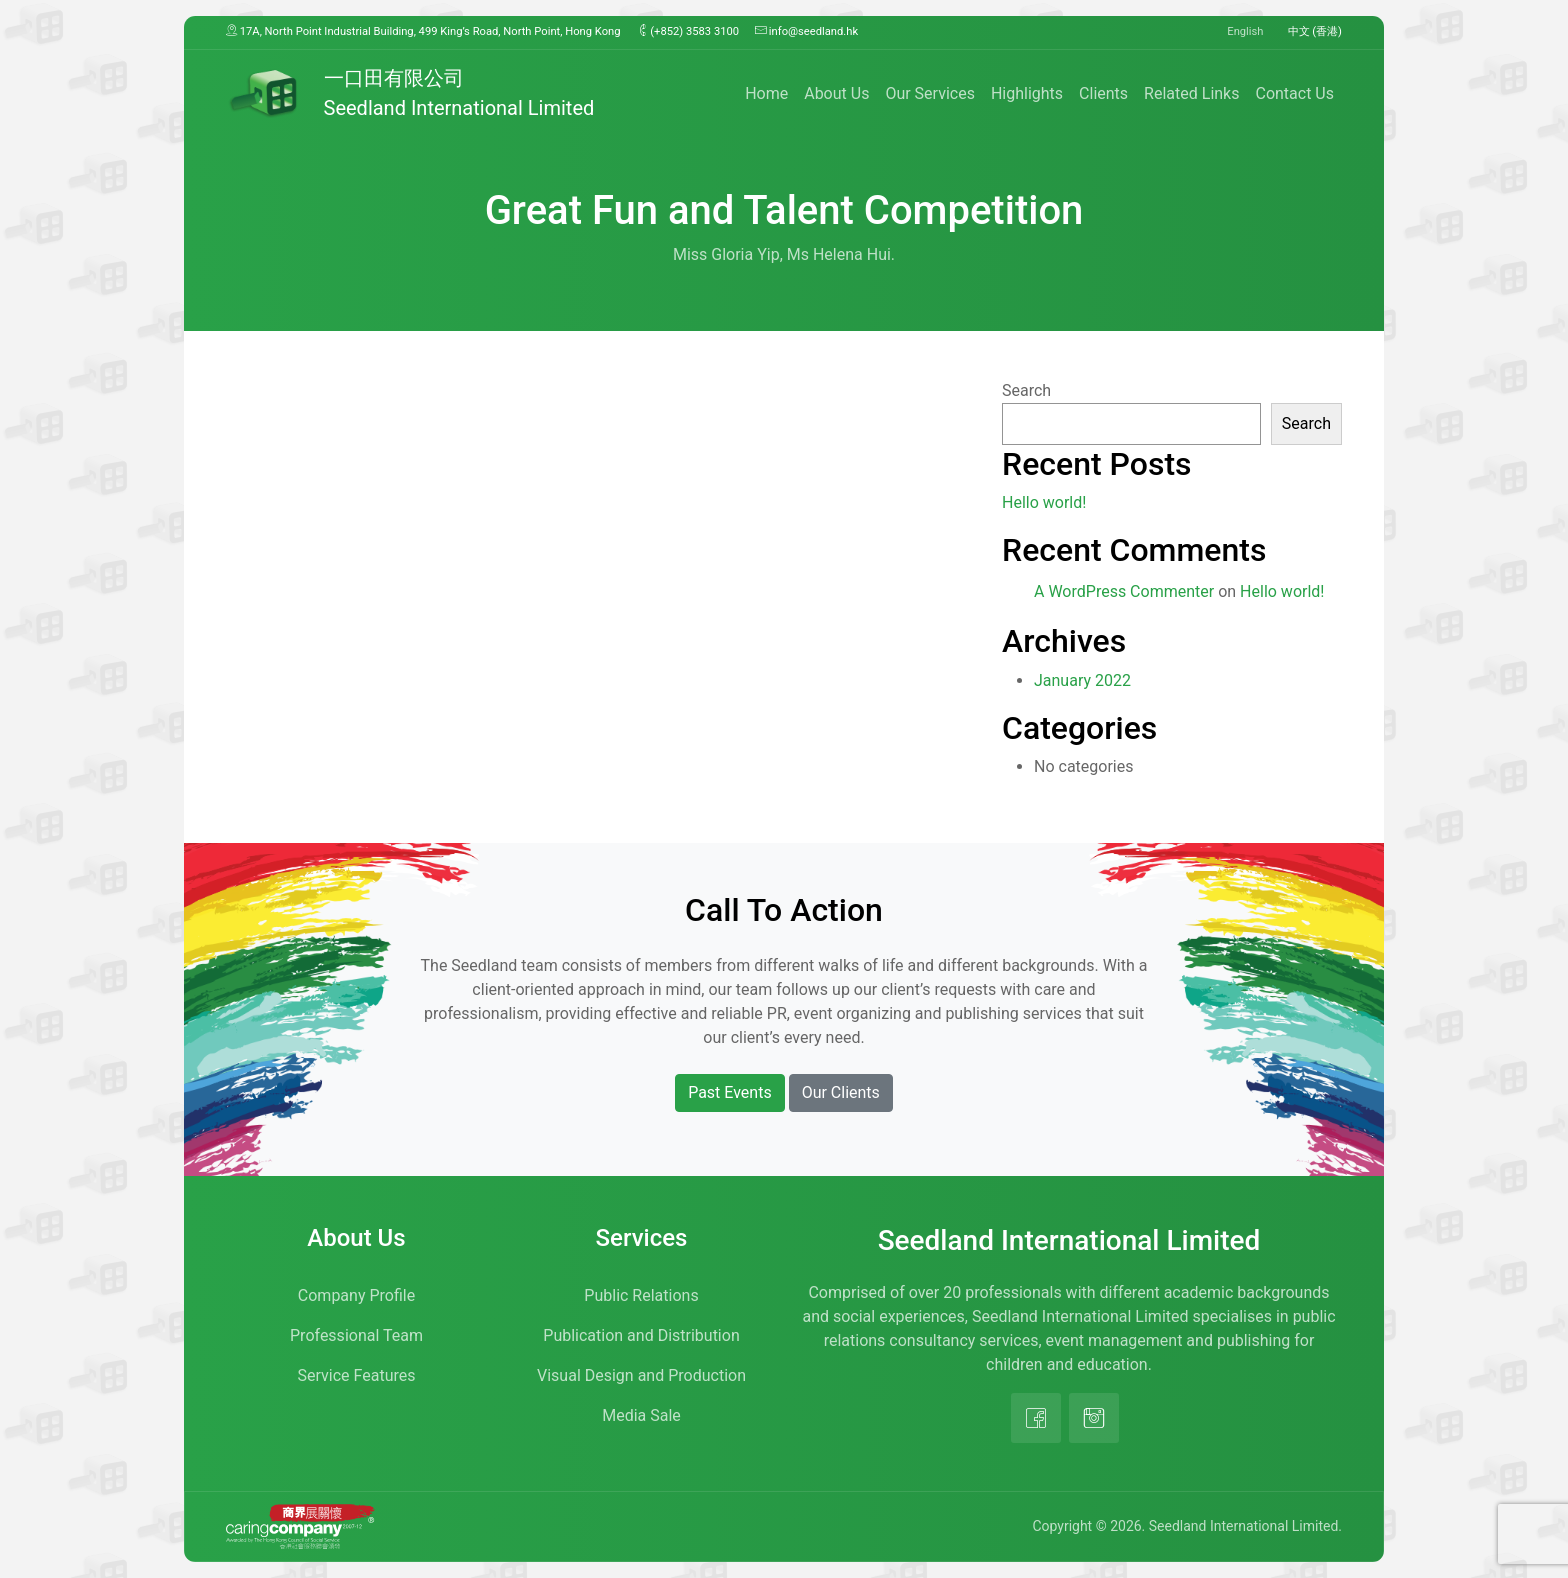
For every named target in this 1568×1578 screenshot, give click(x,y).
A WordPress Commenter (1124, 591)
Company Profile (356, 1295)
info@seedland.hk (806, 31)
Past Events (730, 1092)
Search (1026, 390)
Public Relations (641, 1295)
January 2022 (1082, 680)
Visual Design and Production (641, 1375)
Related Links (1191, 93)
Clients (1103, 93)
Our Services (930, 93)
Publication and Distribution (641, 1335)
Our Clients (841, 1092)
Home (766, 93)
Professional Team (356, 1335)
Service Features (357, 1375)
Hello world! (1044, 502)
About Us (836, 93)
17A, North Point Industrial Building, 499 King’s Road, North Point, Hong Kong (423, 31)
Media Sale (641, 1415)
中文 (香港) (1315, 31)
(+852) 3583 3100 (688, 31)
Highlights (1027, 93)
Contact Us (1294, 93)
